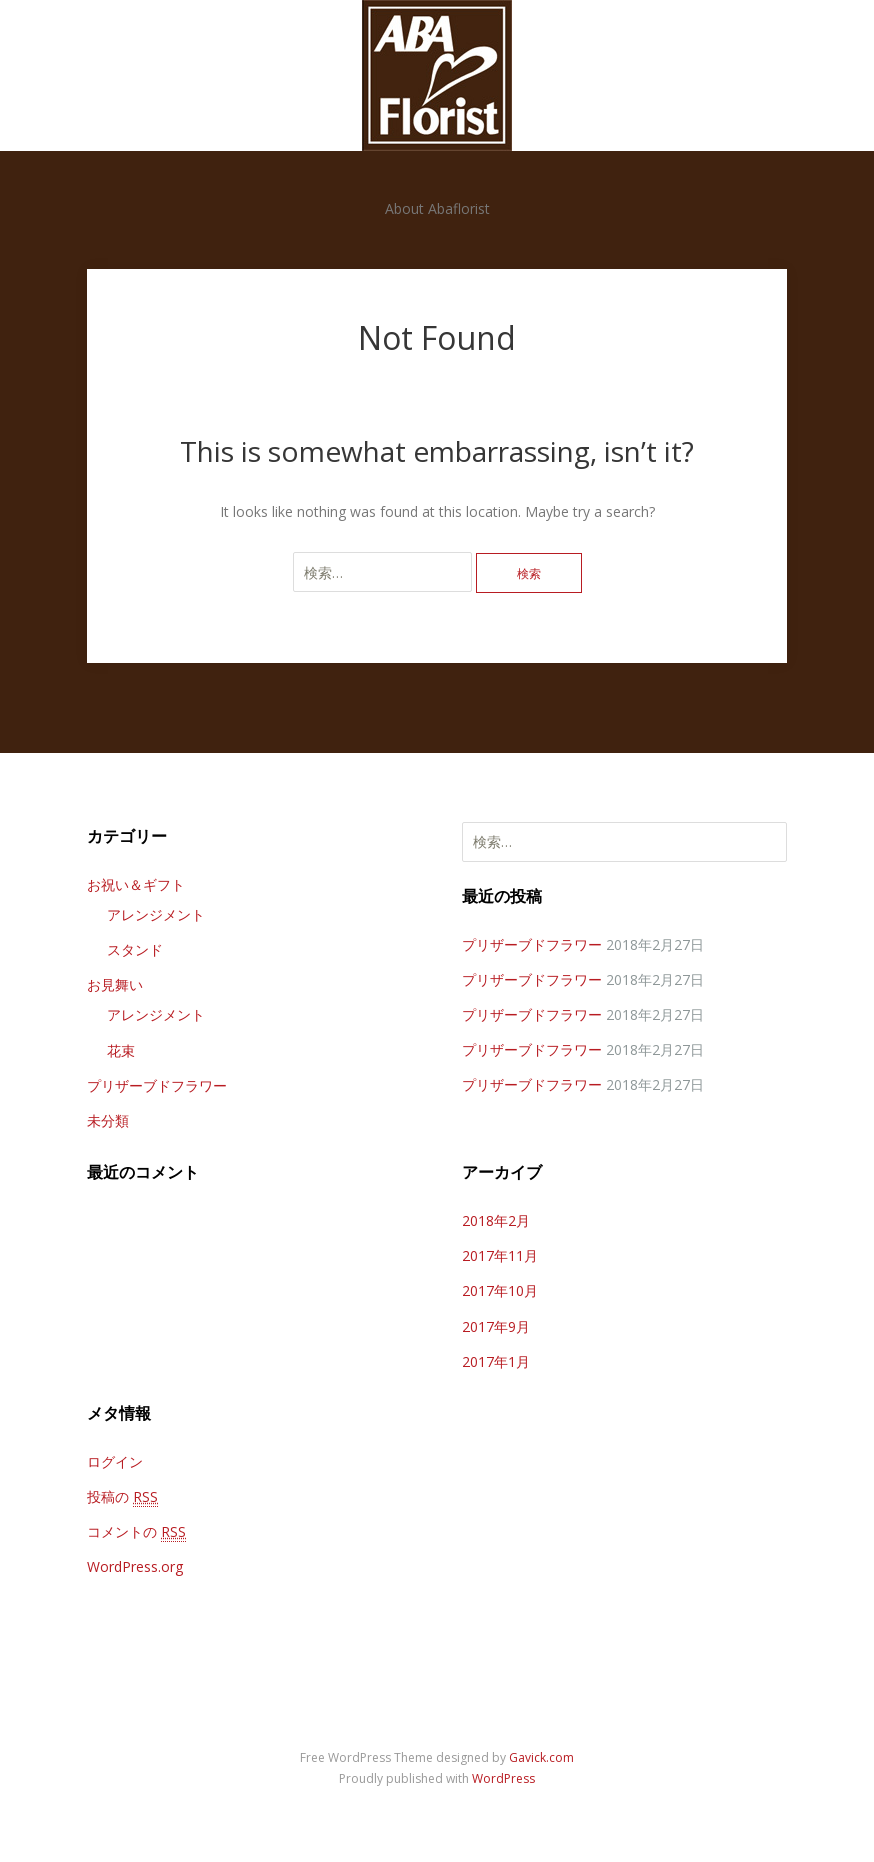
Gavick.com (541, 1757)
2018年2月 (496, 1220)
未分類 (108, 1120)
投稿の (122, 1497)
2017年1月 (496, 1361)
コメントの (136, 1532)
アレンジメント (156, 914)
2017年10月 (500, 1290)
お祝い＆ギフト (136, 884)
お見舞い (115, 984)
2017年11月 (500, 1255)
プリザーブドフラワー (157, 1085)
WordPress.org (135, 1566)
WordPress (503, 1778)
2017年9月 (496, 1326)
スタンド (135, 949)
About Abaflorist (437, 208)
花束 (121, 1050)
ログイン (115, 1461)
